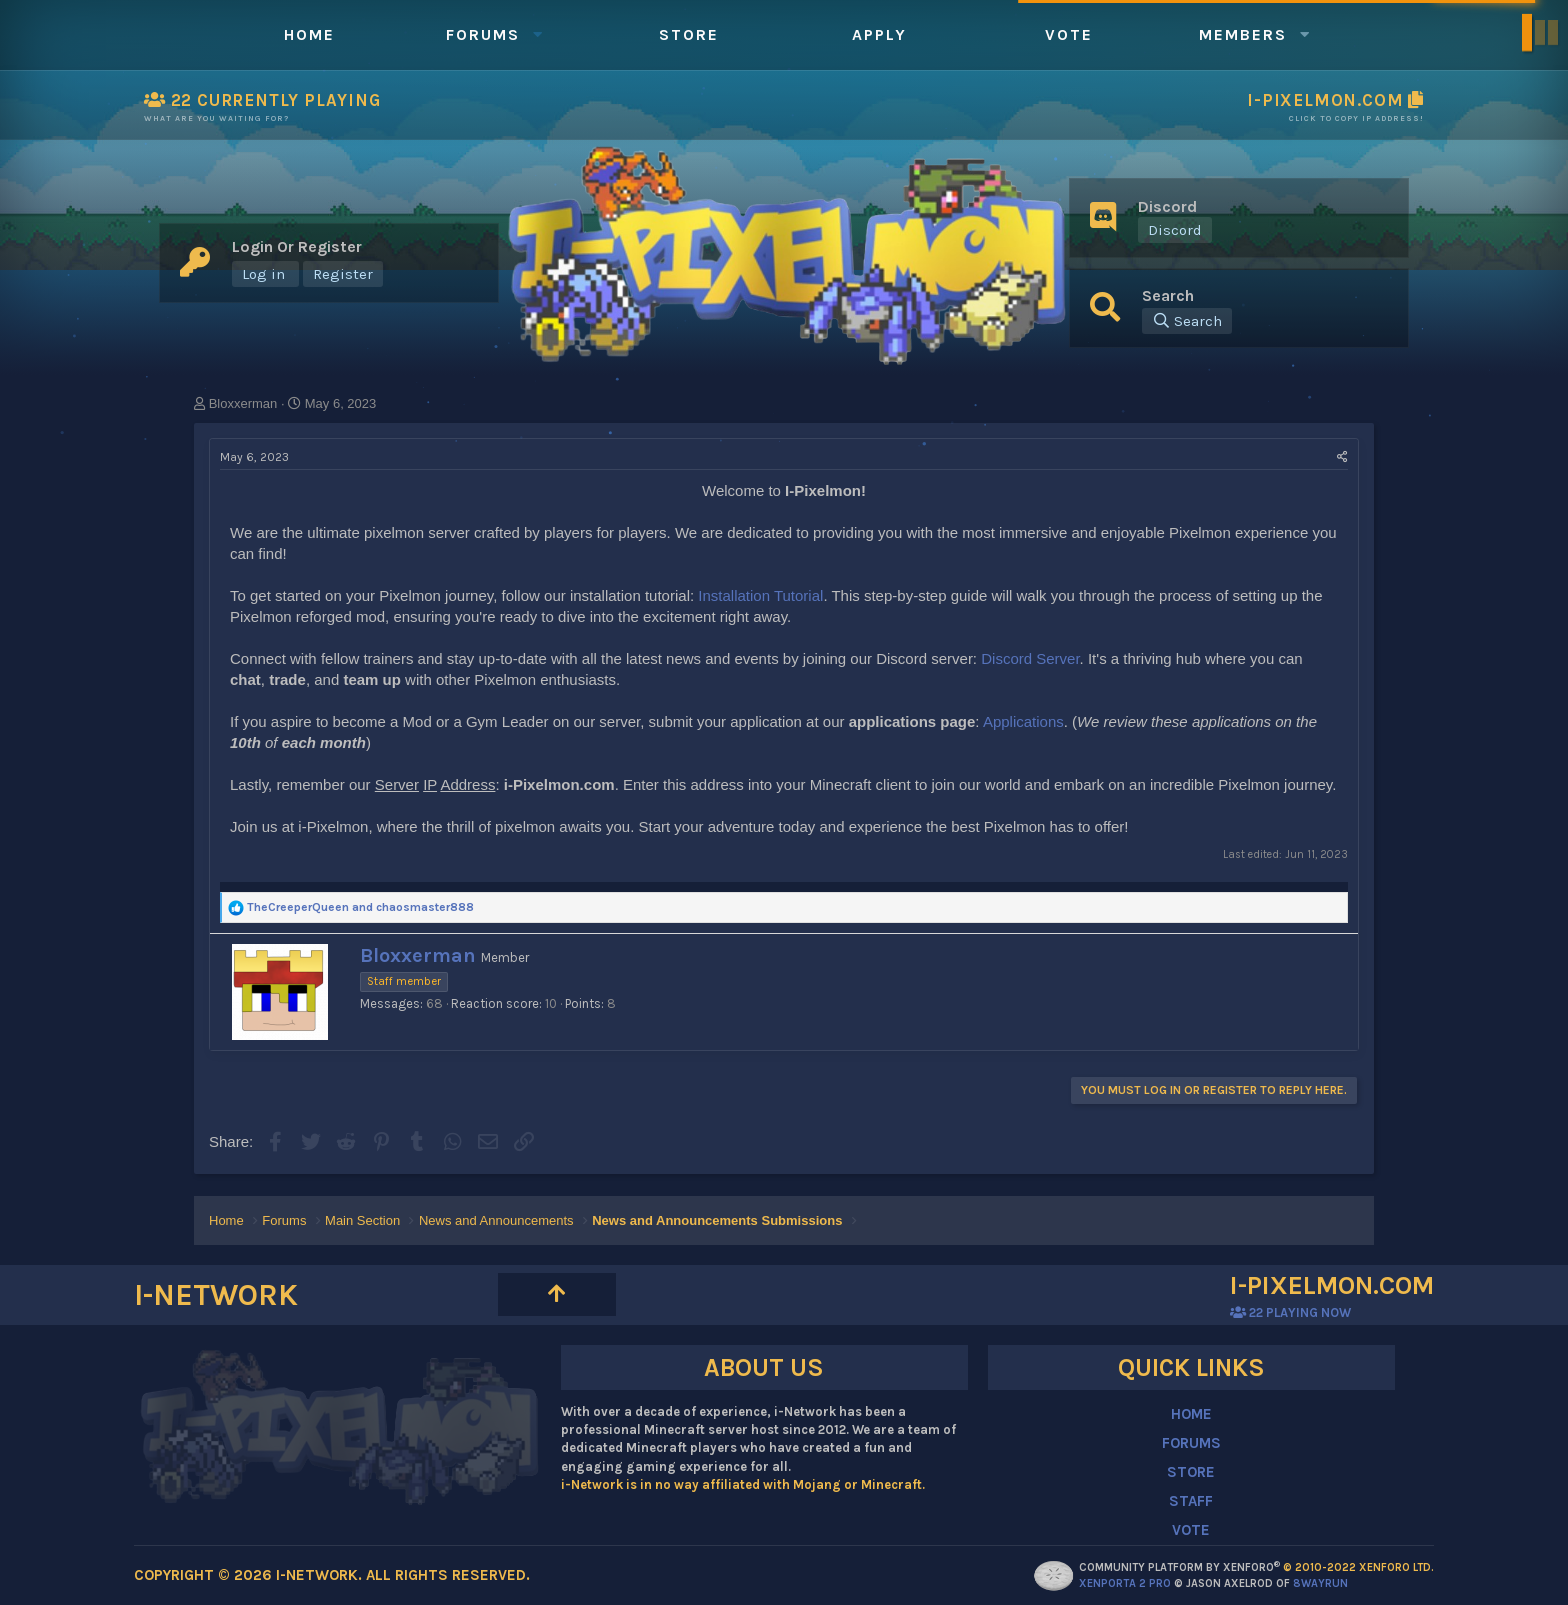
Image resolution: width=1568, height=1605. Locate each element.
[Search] (1187, 321)
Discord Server (1030, 658)
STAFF (1191, 1501)
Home (309, 34)
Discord (1175, 230)
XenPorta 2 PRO (1125, 1583)
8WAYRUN (1320, 1583)
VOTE (1191, 1530)
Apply (879, 34)
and (360, 907)
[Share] (1342, 457)
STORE (1191, 1472)
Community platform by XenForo (1256, 1567)
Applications (1023, 721)
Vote (1069, 34)
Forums (483, 34)
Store (689, 34)
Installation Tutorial (760, 595)
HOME (1191, 1414)
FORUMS (1191, 1443)
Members (1243, 34)
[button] (538, 34)
